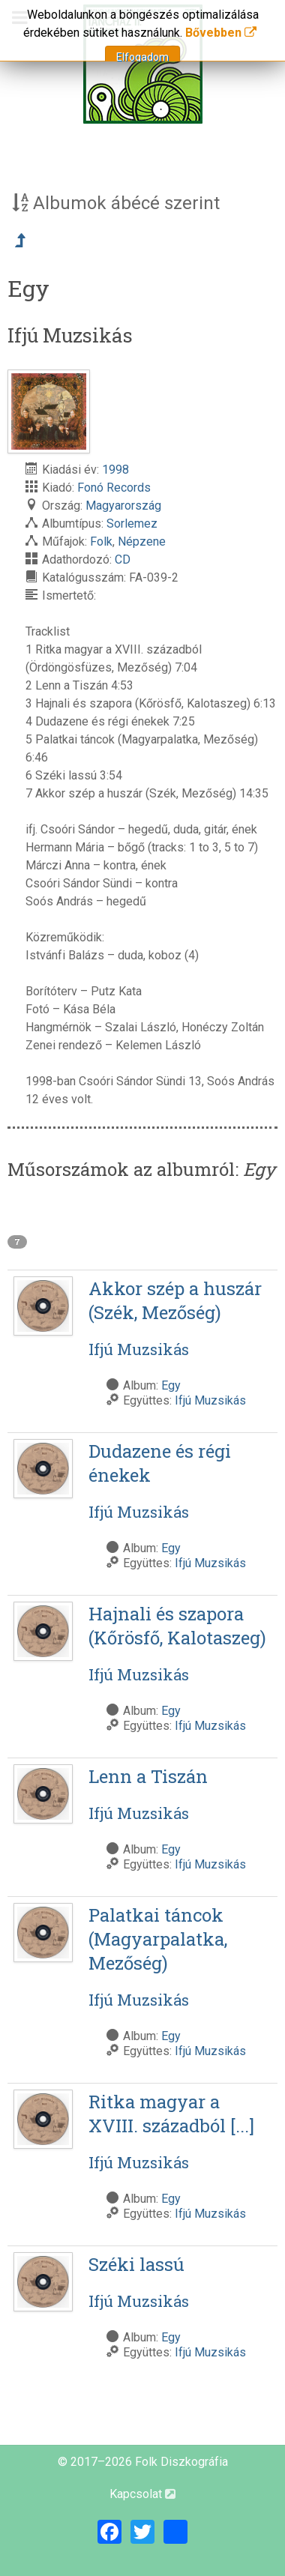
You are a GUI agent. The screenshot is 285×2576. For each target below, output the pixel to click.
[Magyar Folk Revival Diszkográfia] (142, 64)
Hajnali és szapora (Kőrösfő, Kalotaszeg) (180, 1644)
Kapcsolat (143, 2494)
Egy (171, 1385)
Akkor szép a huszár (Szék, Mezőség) (180, 1318)
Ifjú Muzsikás (210, 1400)
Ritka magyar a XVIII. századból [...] (180, 2132)
